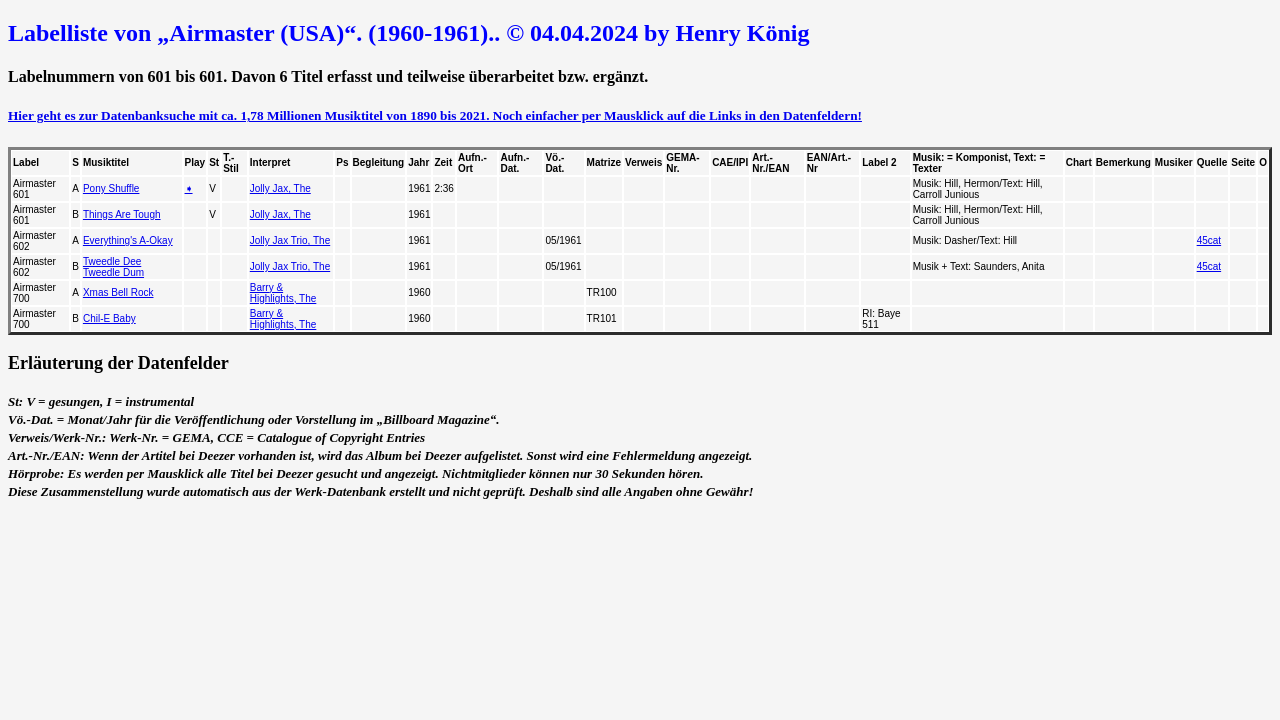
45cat (1209, 240)
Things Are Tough (122, 214)
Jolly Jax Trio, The (290, 240)
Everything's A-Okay (128, 240)
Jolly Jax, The (280, 188)
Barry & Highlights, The (283, 293)
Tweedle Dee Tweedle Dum (113, 267)
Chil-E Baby (109, 318)
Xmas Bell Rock (118, 292)
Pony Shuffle (111, 188)
